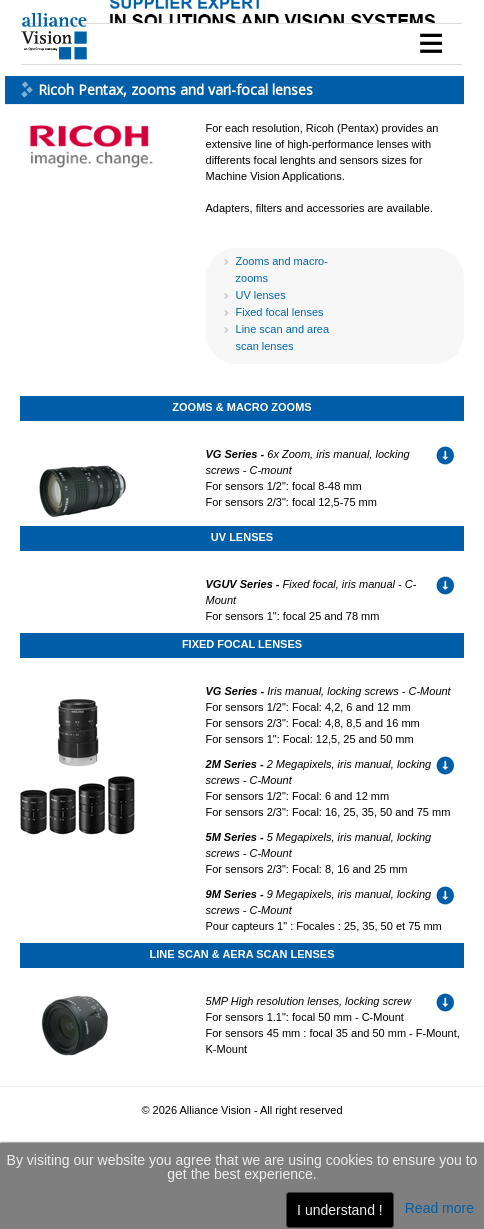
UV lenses (261, 295)
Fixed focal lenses (280, 312)
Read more (439, 1208)
